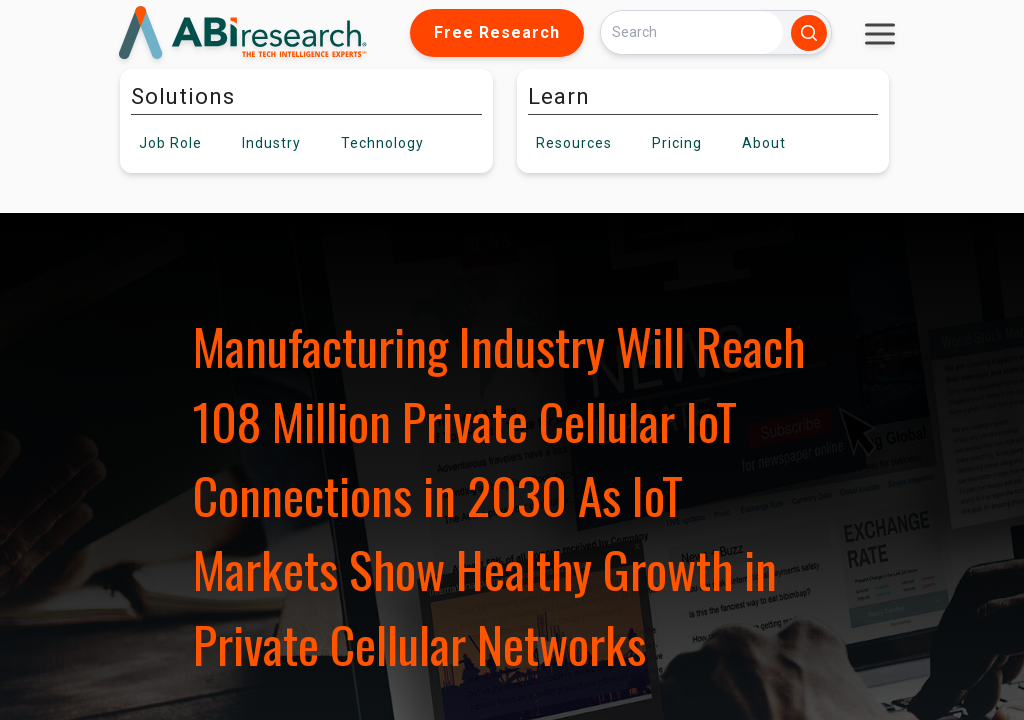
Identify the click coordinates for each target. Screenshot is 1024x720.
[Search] (692, 32)
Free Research (497, 32)
